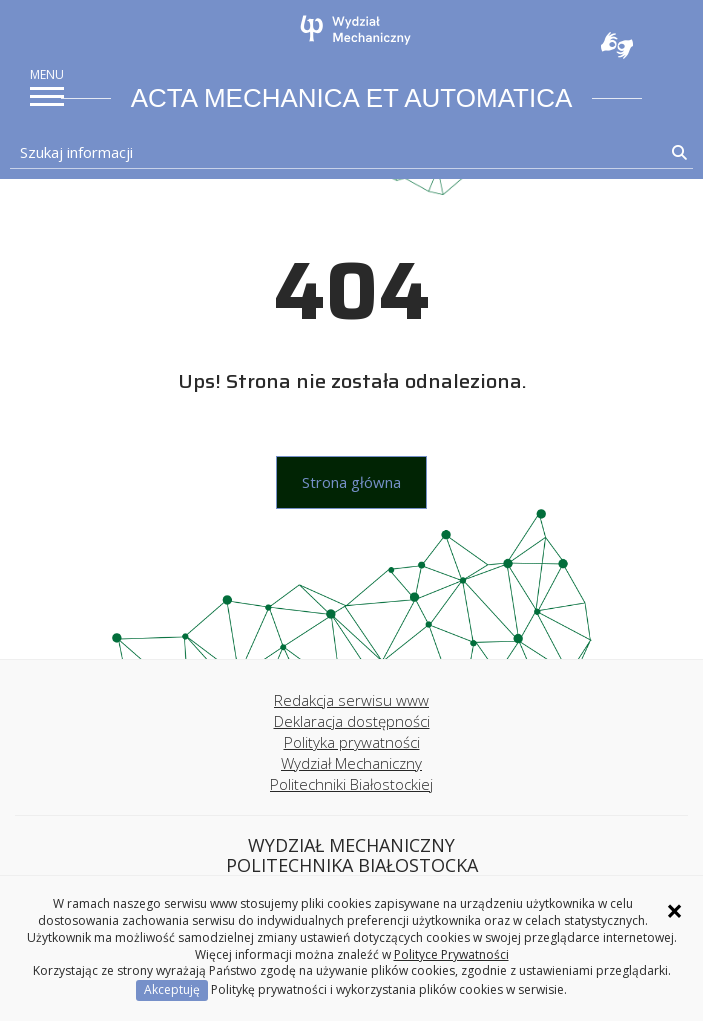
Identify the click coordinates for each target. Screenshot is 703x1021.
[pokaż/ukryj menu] (47, 96)
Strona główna (351, 482)
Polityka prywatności (352, 742)
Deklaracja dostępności (352, 721)
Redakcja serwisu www (351, 700)
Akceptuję (172, 989)
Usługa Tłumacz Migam (617, 45)
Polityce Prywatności (451, 954)
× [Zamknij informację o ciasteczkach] (674, 911)
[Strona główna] (357, 30)
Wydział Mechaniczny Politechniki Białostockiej (351, 773)
